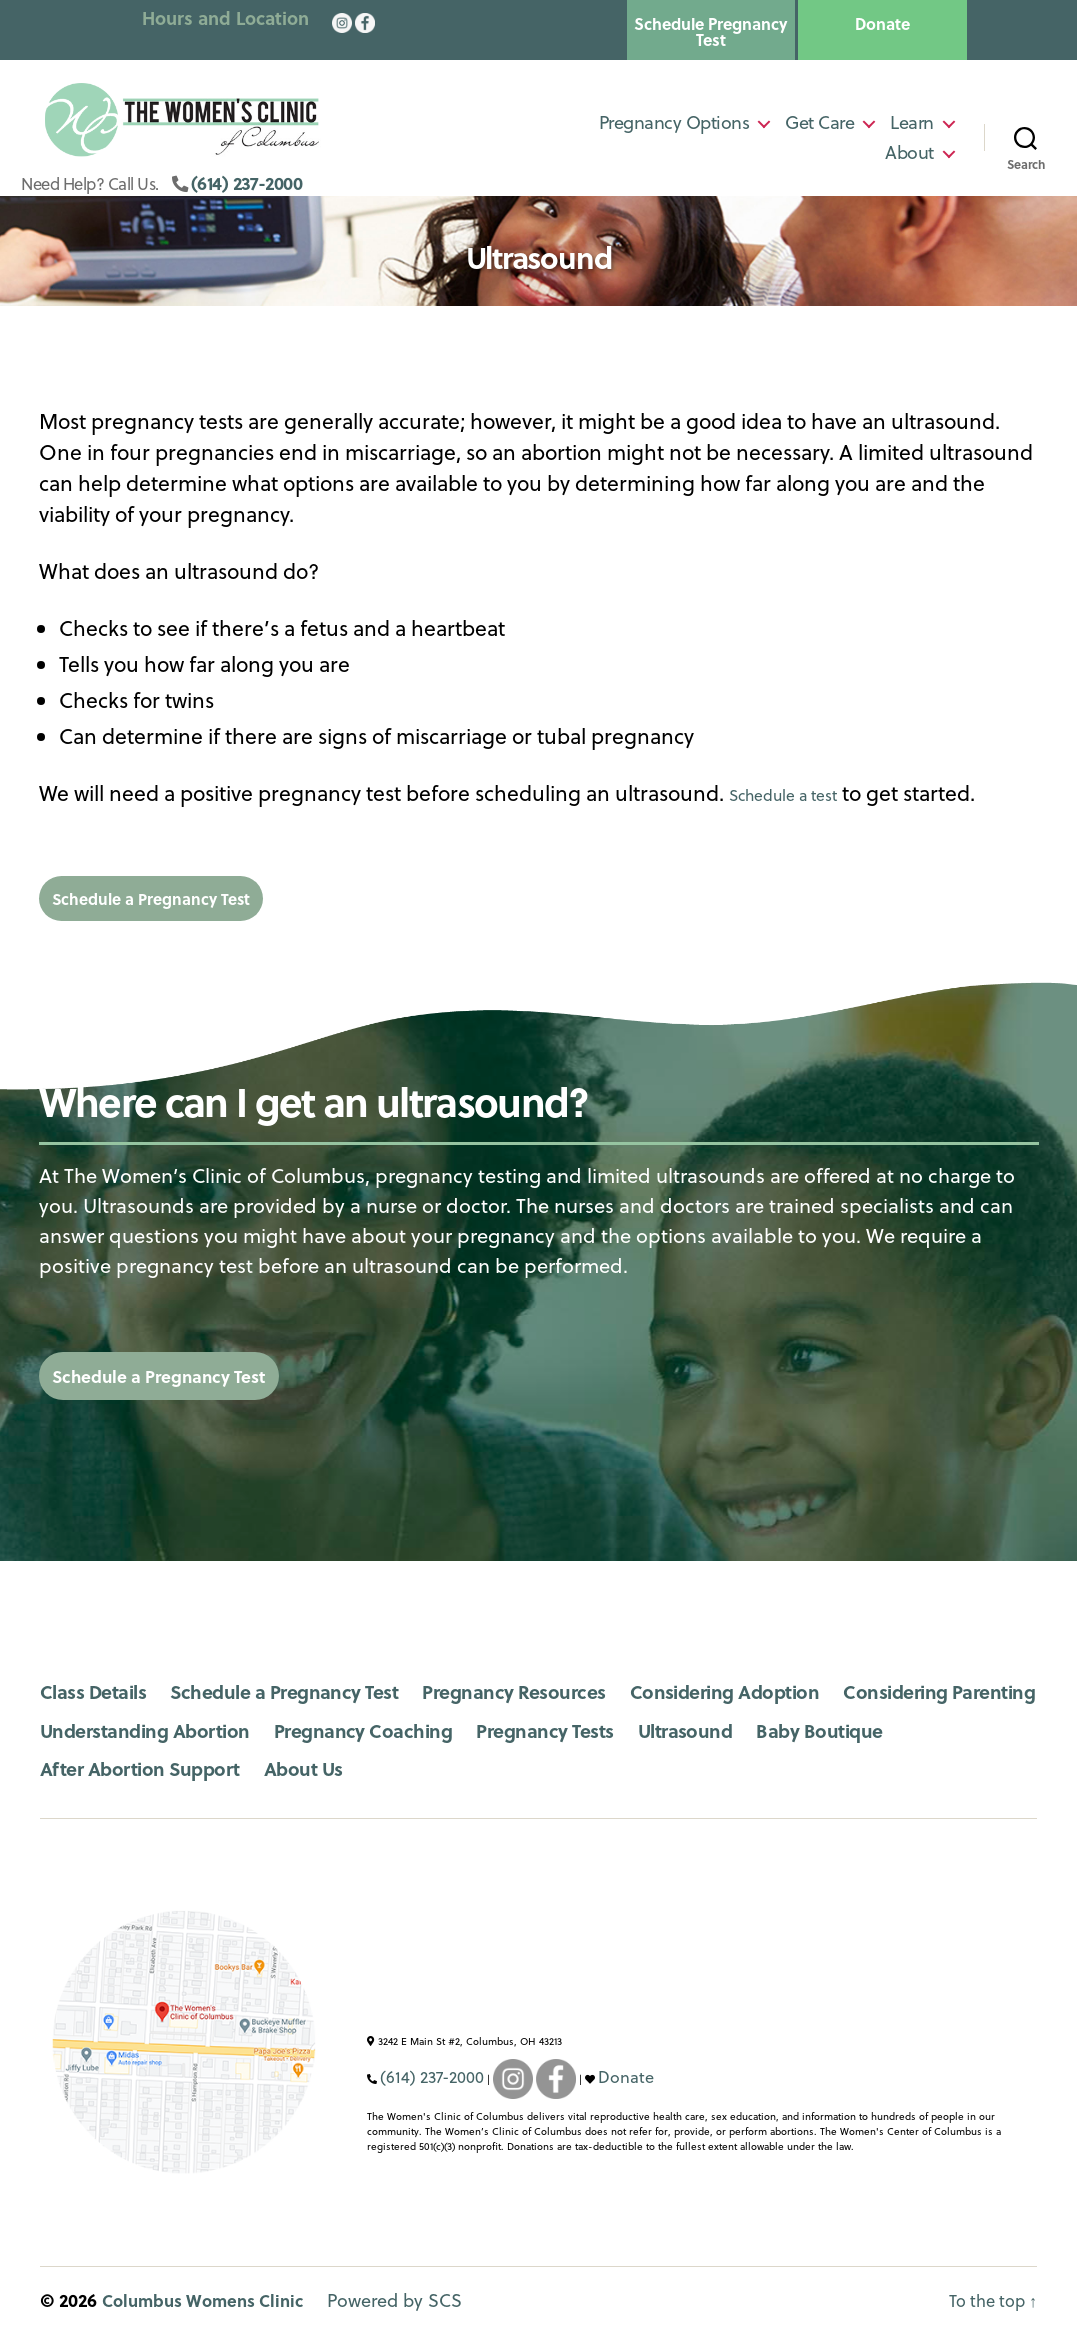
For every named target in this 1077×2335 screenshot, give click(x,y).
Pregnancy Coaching (630, 1730)
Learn (912, 128)
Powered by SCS (414, 2301)
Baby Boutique (109, 1768)
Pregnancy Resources (557, 1691)
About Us (493, 1768)
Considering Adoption (786, 1691)
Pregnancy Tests (827, 1730)
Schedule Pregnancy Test (711, 32)
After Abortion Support (314, 1768)
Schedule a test (802, 793)
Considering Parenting (146, 1730)
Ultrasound (979, 1730)
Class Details (99, 1691)
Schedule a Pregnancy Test (200, 897)
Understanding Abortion (392, 1730)
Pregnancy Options (674, 128)
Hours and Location (225, 18)
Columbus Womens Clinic (212, 2301)
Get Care (819, 128)
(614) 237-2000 (290, 193)
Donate (882, 24)
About (909, 158)
